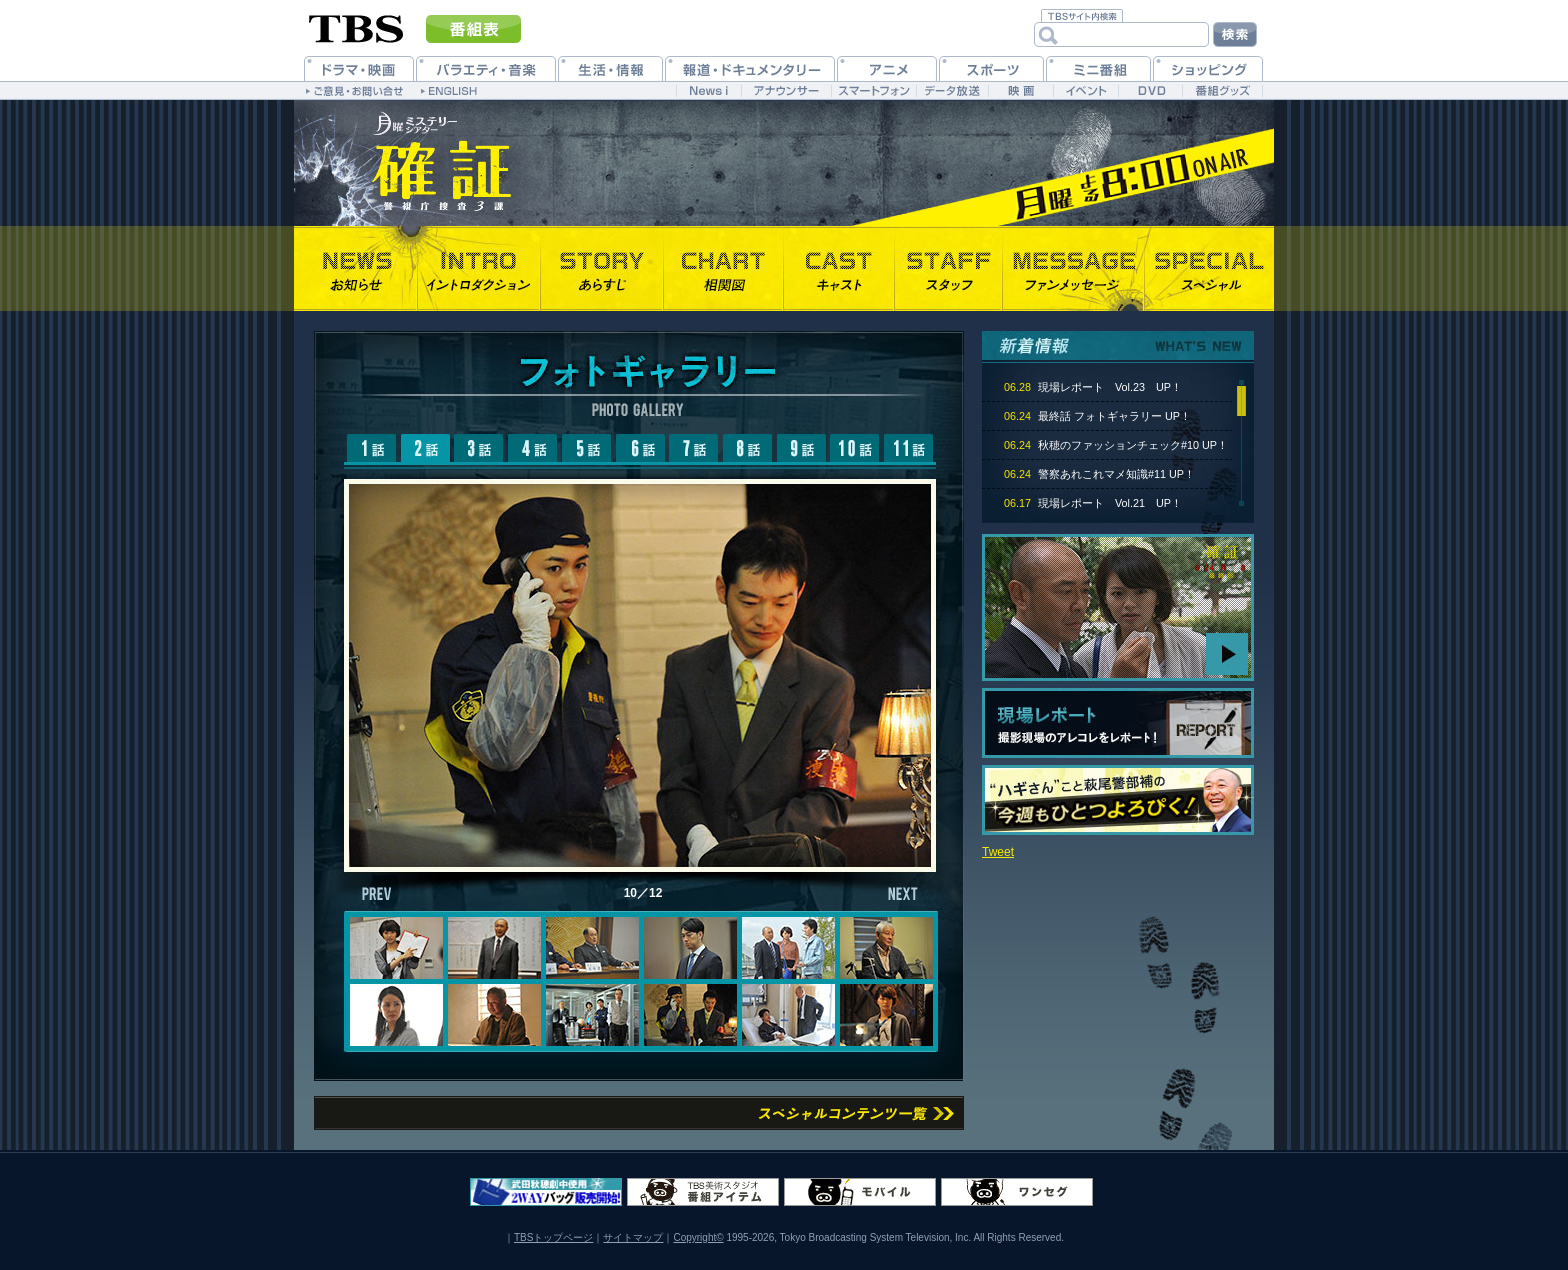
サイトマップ (633, 1237)
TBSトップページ (553, 1237)
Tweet (998, 852)
